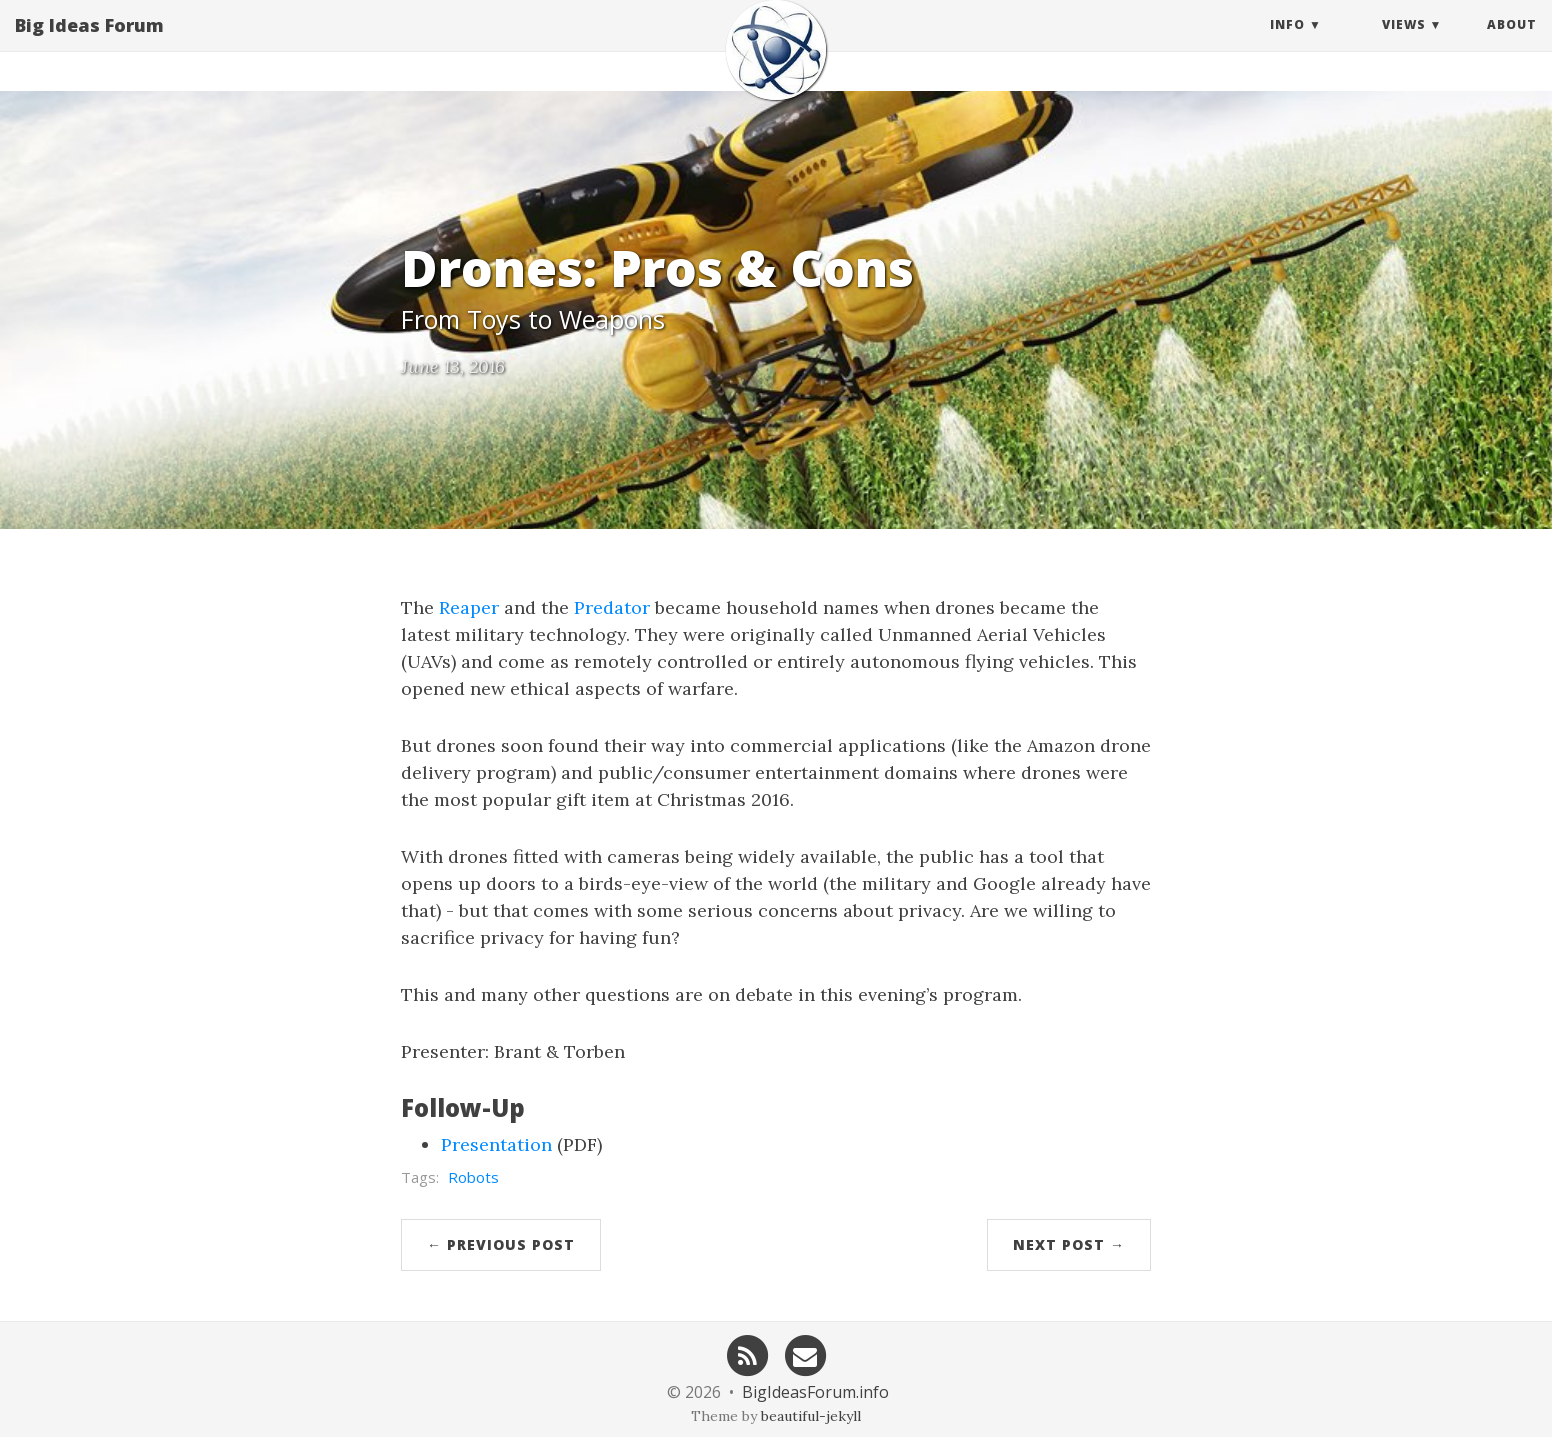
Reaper (469, 607)
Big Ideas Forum (89, 45)
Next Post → (1069, 1244)
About (1512, 44)
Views (1404, 44)
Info (1287, 44)
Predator (612, 607)
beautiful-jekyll (811, 1416)
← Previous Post (501, 1244)
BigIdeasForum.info (815, 1392)
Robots (473, 1177)
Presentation (496, 1144)
